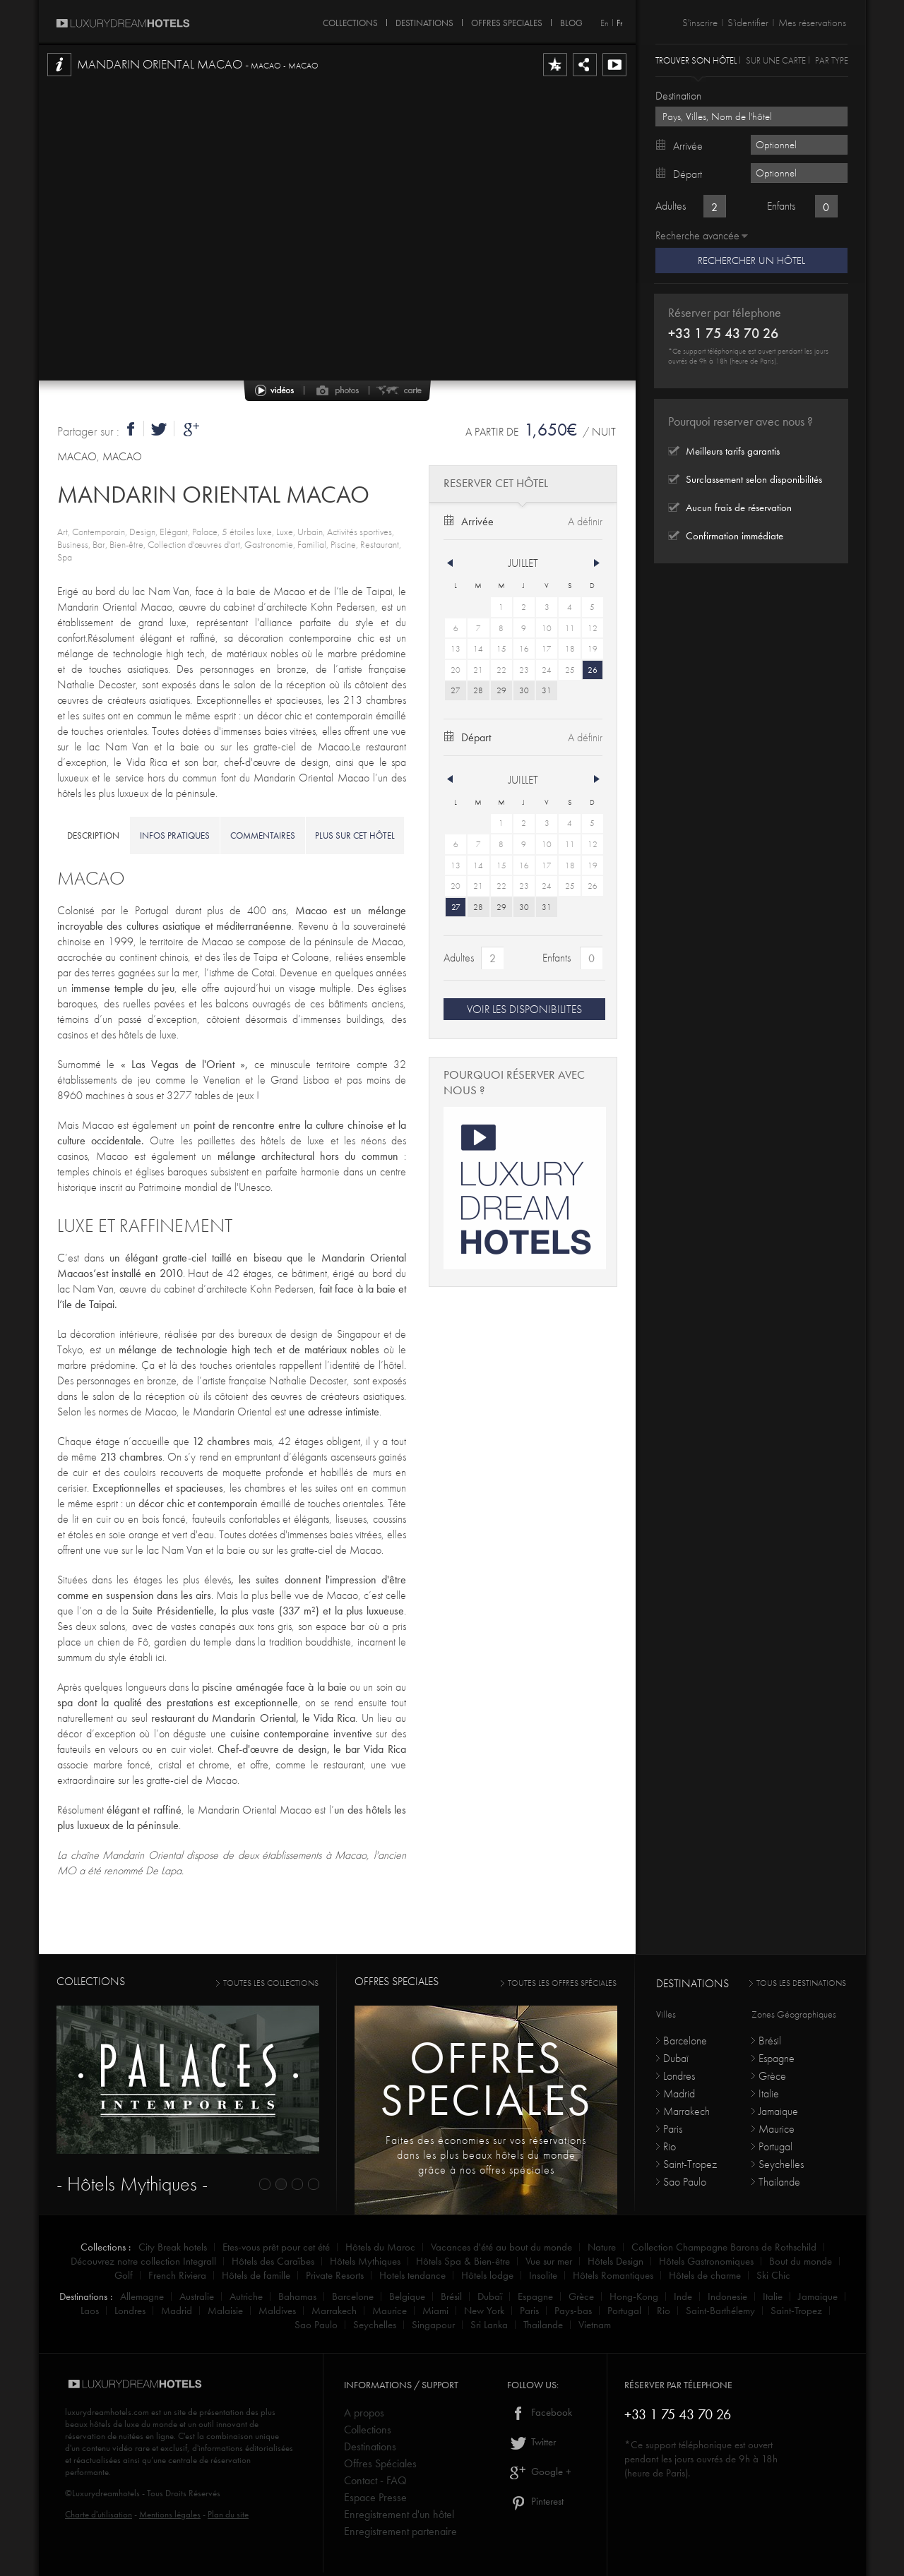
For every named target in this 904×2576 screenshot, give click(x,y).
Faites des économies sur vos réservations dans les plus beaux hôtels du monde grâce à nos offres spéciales (486, 2155)
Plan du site (228, 2514)
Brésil (770, 2040)
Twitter (531, 2442)
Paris (672, 2128)
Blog (571, 20)
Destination (678, 95)
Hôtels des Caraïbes (273, 2261)
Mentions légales (170, 2514)
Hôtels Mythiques (365, 2261)
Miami (435, 2311)
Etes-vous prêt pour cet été (276, 2247)
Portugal (775, 2146)
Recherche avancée (697, 235)
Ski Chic (773, 2275)
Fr (619, 23)
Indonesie (727, 2296)
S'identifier (747, 23)
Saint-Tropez (690, 2164)
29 (501, 690)
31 (547, 690)
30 (524, 690)
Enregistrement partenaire (400, 2531)
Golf (123, 2275)
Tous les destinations (801, 1983)
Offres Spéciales (380, 2463)
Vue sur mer (548, 2261)
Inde (683, 2296)
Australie (196, 2296)
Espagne (777, 2058)
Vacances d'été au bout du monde (501, 2247)
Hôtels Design (615, 2261)
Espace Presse (375, 2497)
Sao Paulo (684, 2181)
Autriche (246, 2296)
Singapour (433, 2325)
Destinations (370, 2446)
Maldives (277, 2311)
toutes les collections (271, 1983)
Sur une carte (776, 59)
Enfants (556, 957)
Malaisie (225, 2311)
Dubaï (676, 2058)
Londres (679, 2075)
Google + (539, 2471)
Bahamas (297, 2296)
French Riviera (177, 2275)
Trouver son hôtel (696, 59)
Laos (90, 2311)
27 (455, 690)
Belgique (407, 2296)
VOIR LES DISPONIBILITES (524, 1009)
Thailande (779, 2181)
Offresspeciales (486, 2078)
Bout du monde (800, 2261)
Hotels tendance (412, 2275)
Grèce (772, 2075)
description (93, 835)
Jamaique (778, 2111)
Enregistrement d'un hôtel (399, 2514)
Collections (367, 2429)
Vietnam (594, 2325)
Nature (602, 2247)
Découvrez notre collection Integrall (143, 2261)
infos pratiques (175, 835)
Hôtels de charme (705, 2275)
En (604, 23)
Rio (669, 2146)
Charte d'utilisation (98, 2514)
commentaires (262, 835)
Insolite (543, 2275)
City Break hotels (172, 2247)
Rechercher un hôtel (751, 260)
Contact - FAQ (375, 2480)
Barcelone (685, 2040)
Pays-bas (573, 2311)
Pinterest (535, 2501)
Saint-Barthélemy (720, 2311)
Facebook (539, 2412)
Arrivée (477, 521)
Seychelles (781, 2164)
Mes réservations (812, 23)
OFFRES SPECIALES (506, 20)
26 (592, 670)
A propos (364, 2412)
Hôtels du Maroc (380, 2247)
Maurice (777, 2128)
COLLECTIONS (350, 20)
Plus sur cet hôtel (355, 835)
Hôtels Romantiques (613, 2275)
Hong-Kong (633, 2296)
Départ (476, 737)
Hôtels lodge (487, 2275)
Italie (769, 2093)
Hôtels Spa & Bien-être (463, 2261)
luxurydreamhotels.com (107, 2412)
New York (484, 2311)
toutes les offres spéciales (562, 1983)
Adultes (459, 957)
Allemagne (142, 2296)
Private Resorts (335, 2275)
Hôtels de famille (256, 2275)
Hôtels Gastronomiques (706, 2261)
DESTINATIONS (424, 20)
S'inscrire (700, 23)
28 (478, 690)
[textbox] (751, 116)
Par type (831, 59)
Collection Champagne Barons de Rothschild (723, 2247)
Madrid (679, 2093)
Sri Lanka (489, 2325)
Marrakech (686, 2111)
